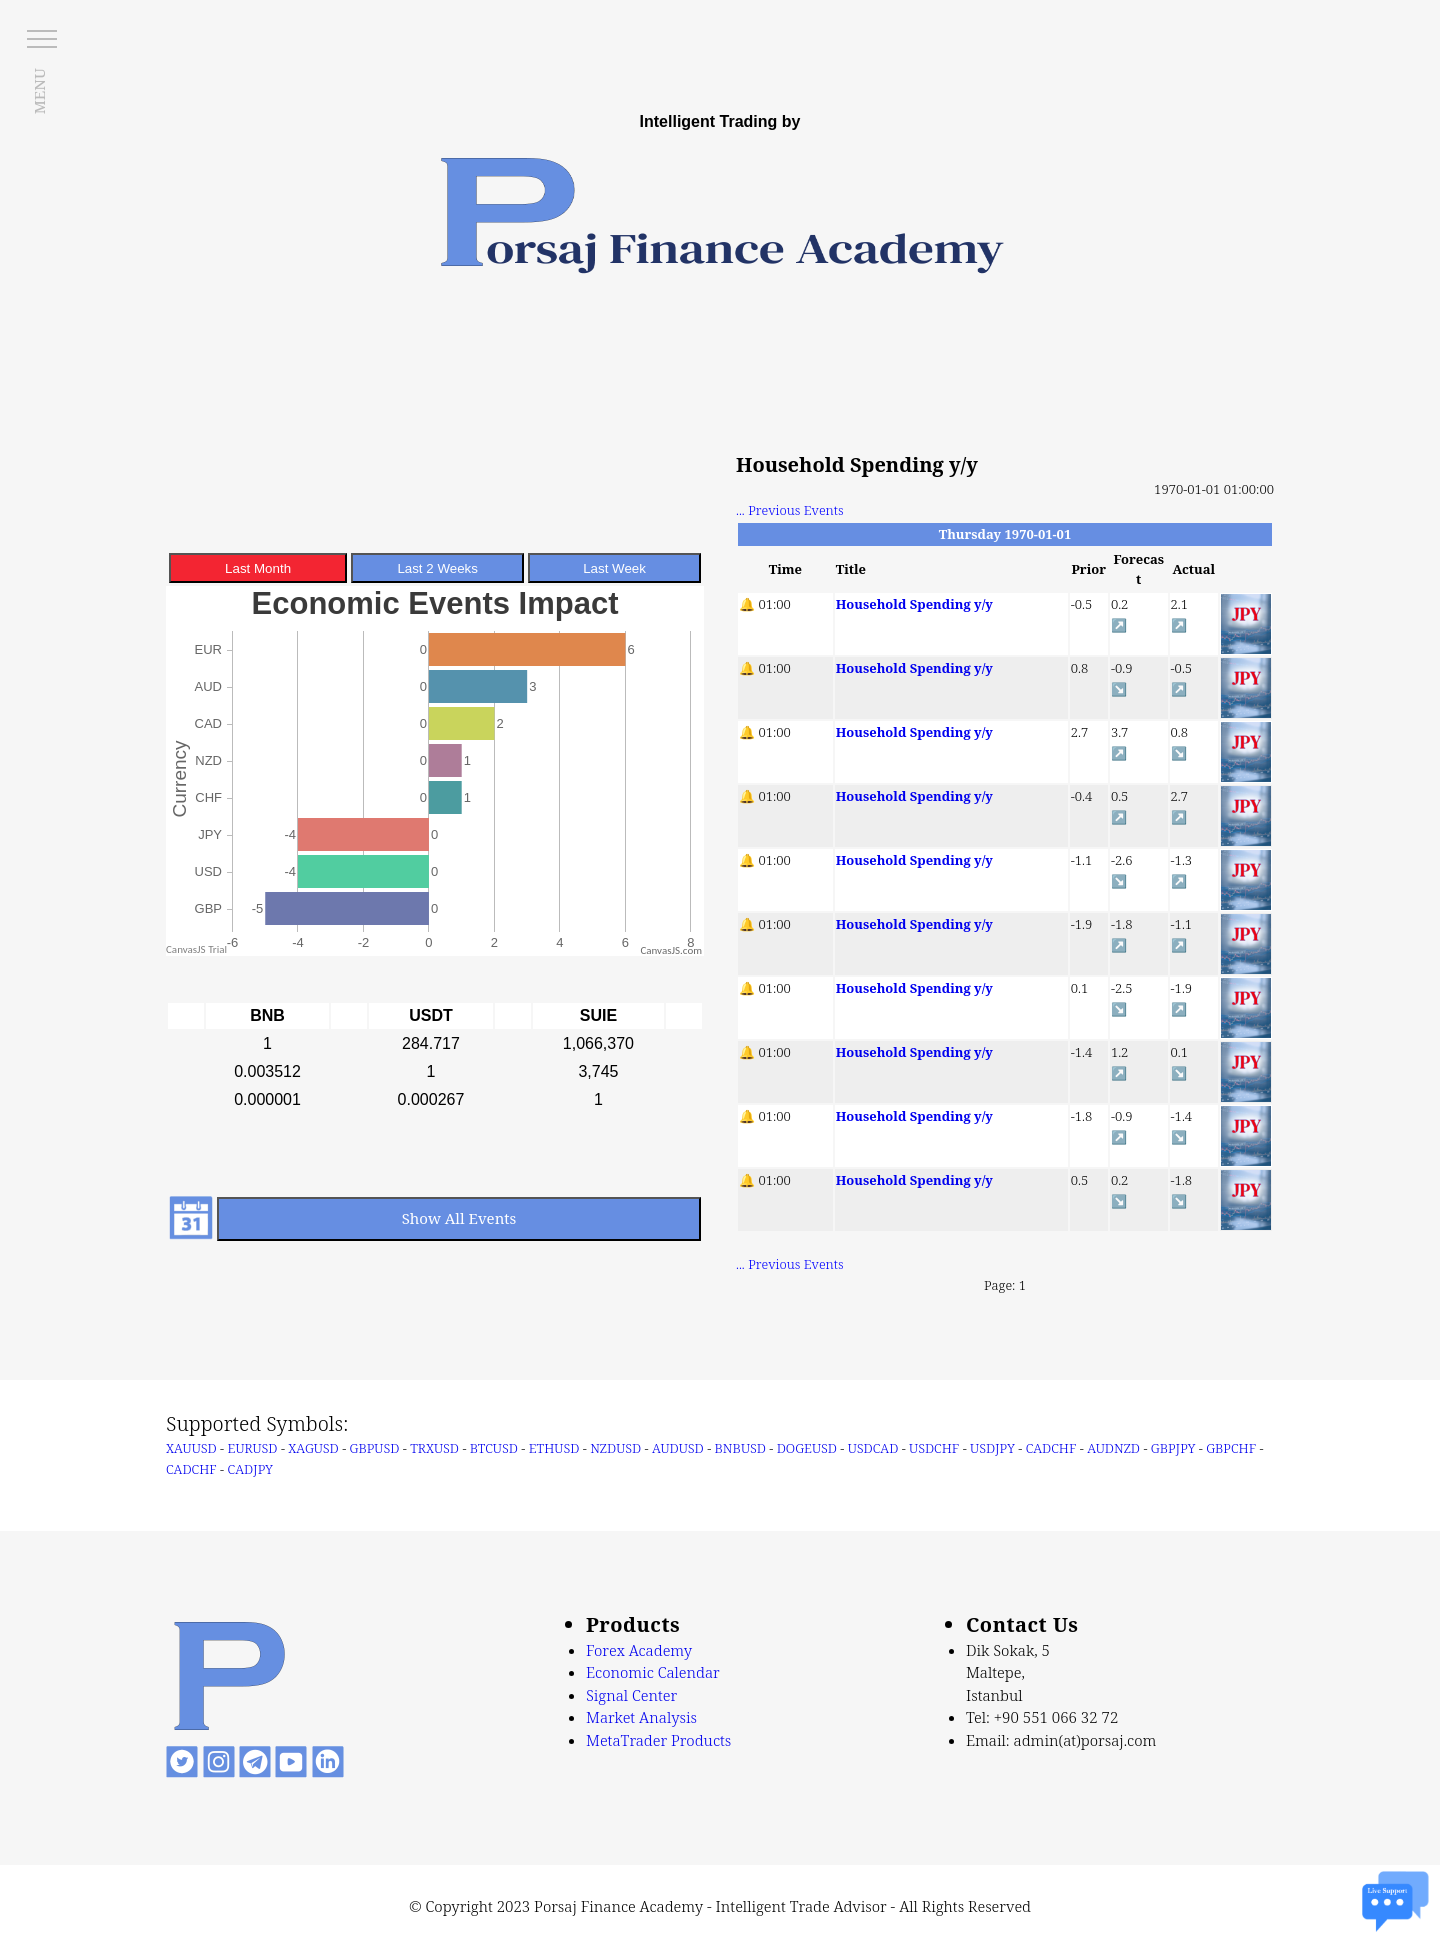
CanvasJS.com (671, 950)
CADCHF (1051, 1448)
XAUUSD (191, 1448)
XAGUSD (313, 1448)
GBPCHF (1231, 1448)
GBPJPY (1173, 1448)
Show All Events (459, 1218)
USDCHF (934, 1448)
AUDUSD (678, 1448)
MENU (39, 91)
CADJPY (250, 1469)
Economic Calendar (653, 1672)
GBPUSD (375, 1448)
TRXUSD (434, 1448)
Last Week (614, 568)
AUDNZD (1113, 1448)
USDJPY (992, 1448)
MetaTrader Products (658, 1740)
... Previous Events (790, 510)
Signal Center (631, 1695)
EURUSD (253, 1448)
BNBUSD (740, 1448)
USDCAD (873, 1448)
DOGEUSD (807, 1448)
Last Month (258, 568)
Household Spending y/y (914, 604)
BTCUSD (494, 1448)
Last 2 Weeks (437, 568)
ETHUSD (554, 1448)
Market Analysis (641, 1717)
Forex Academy (639, 1650)
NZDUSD (615, 1448)
